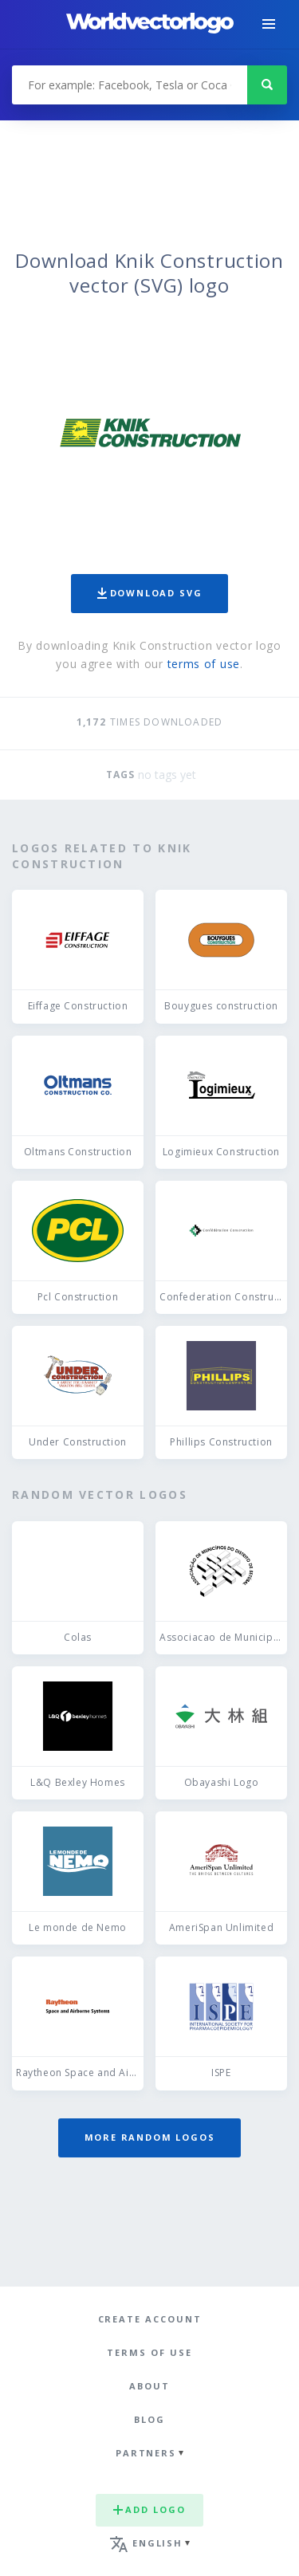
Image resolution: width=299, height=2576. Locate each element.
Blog (149, 2419)
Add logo (149, 2509)
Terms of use (149, 2352)
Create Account (150, 2319)
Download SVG (150, 593)
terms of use (203, 663)
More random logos (150, 2137)
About (149, 2386)
